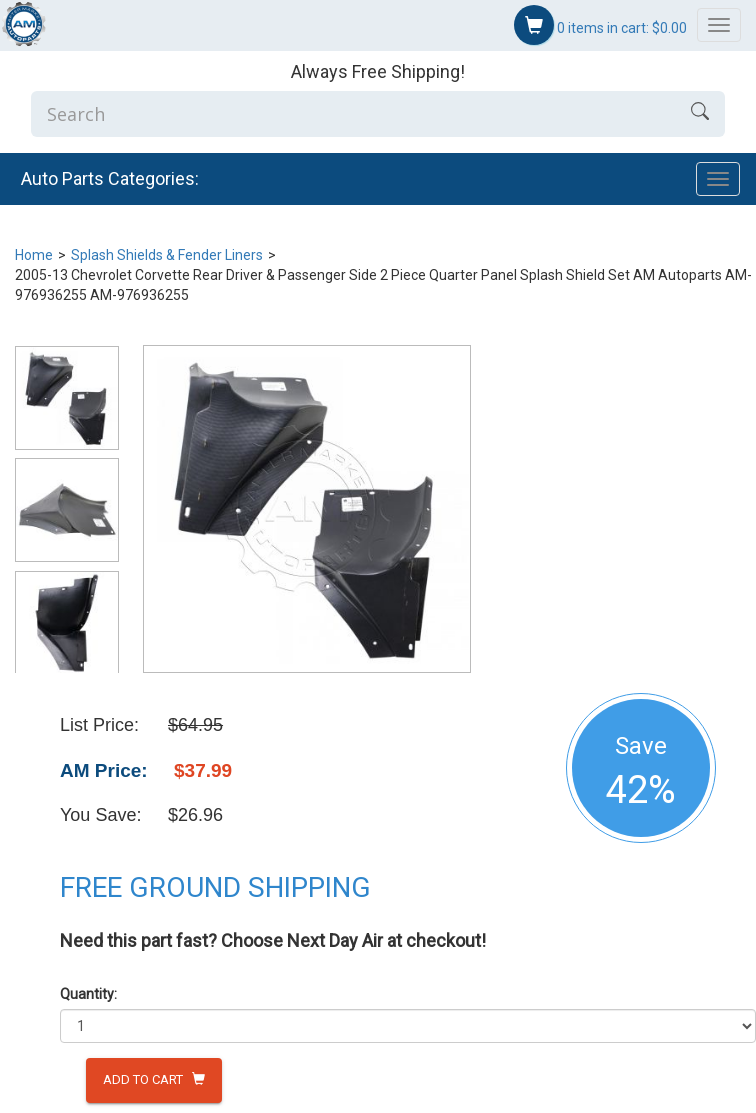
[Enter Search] (353, 114)
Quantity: (88, 994)
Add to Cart (154, 1079)
